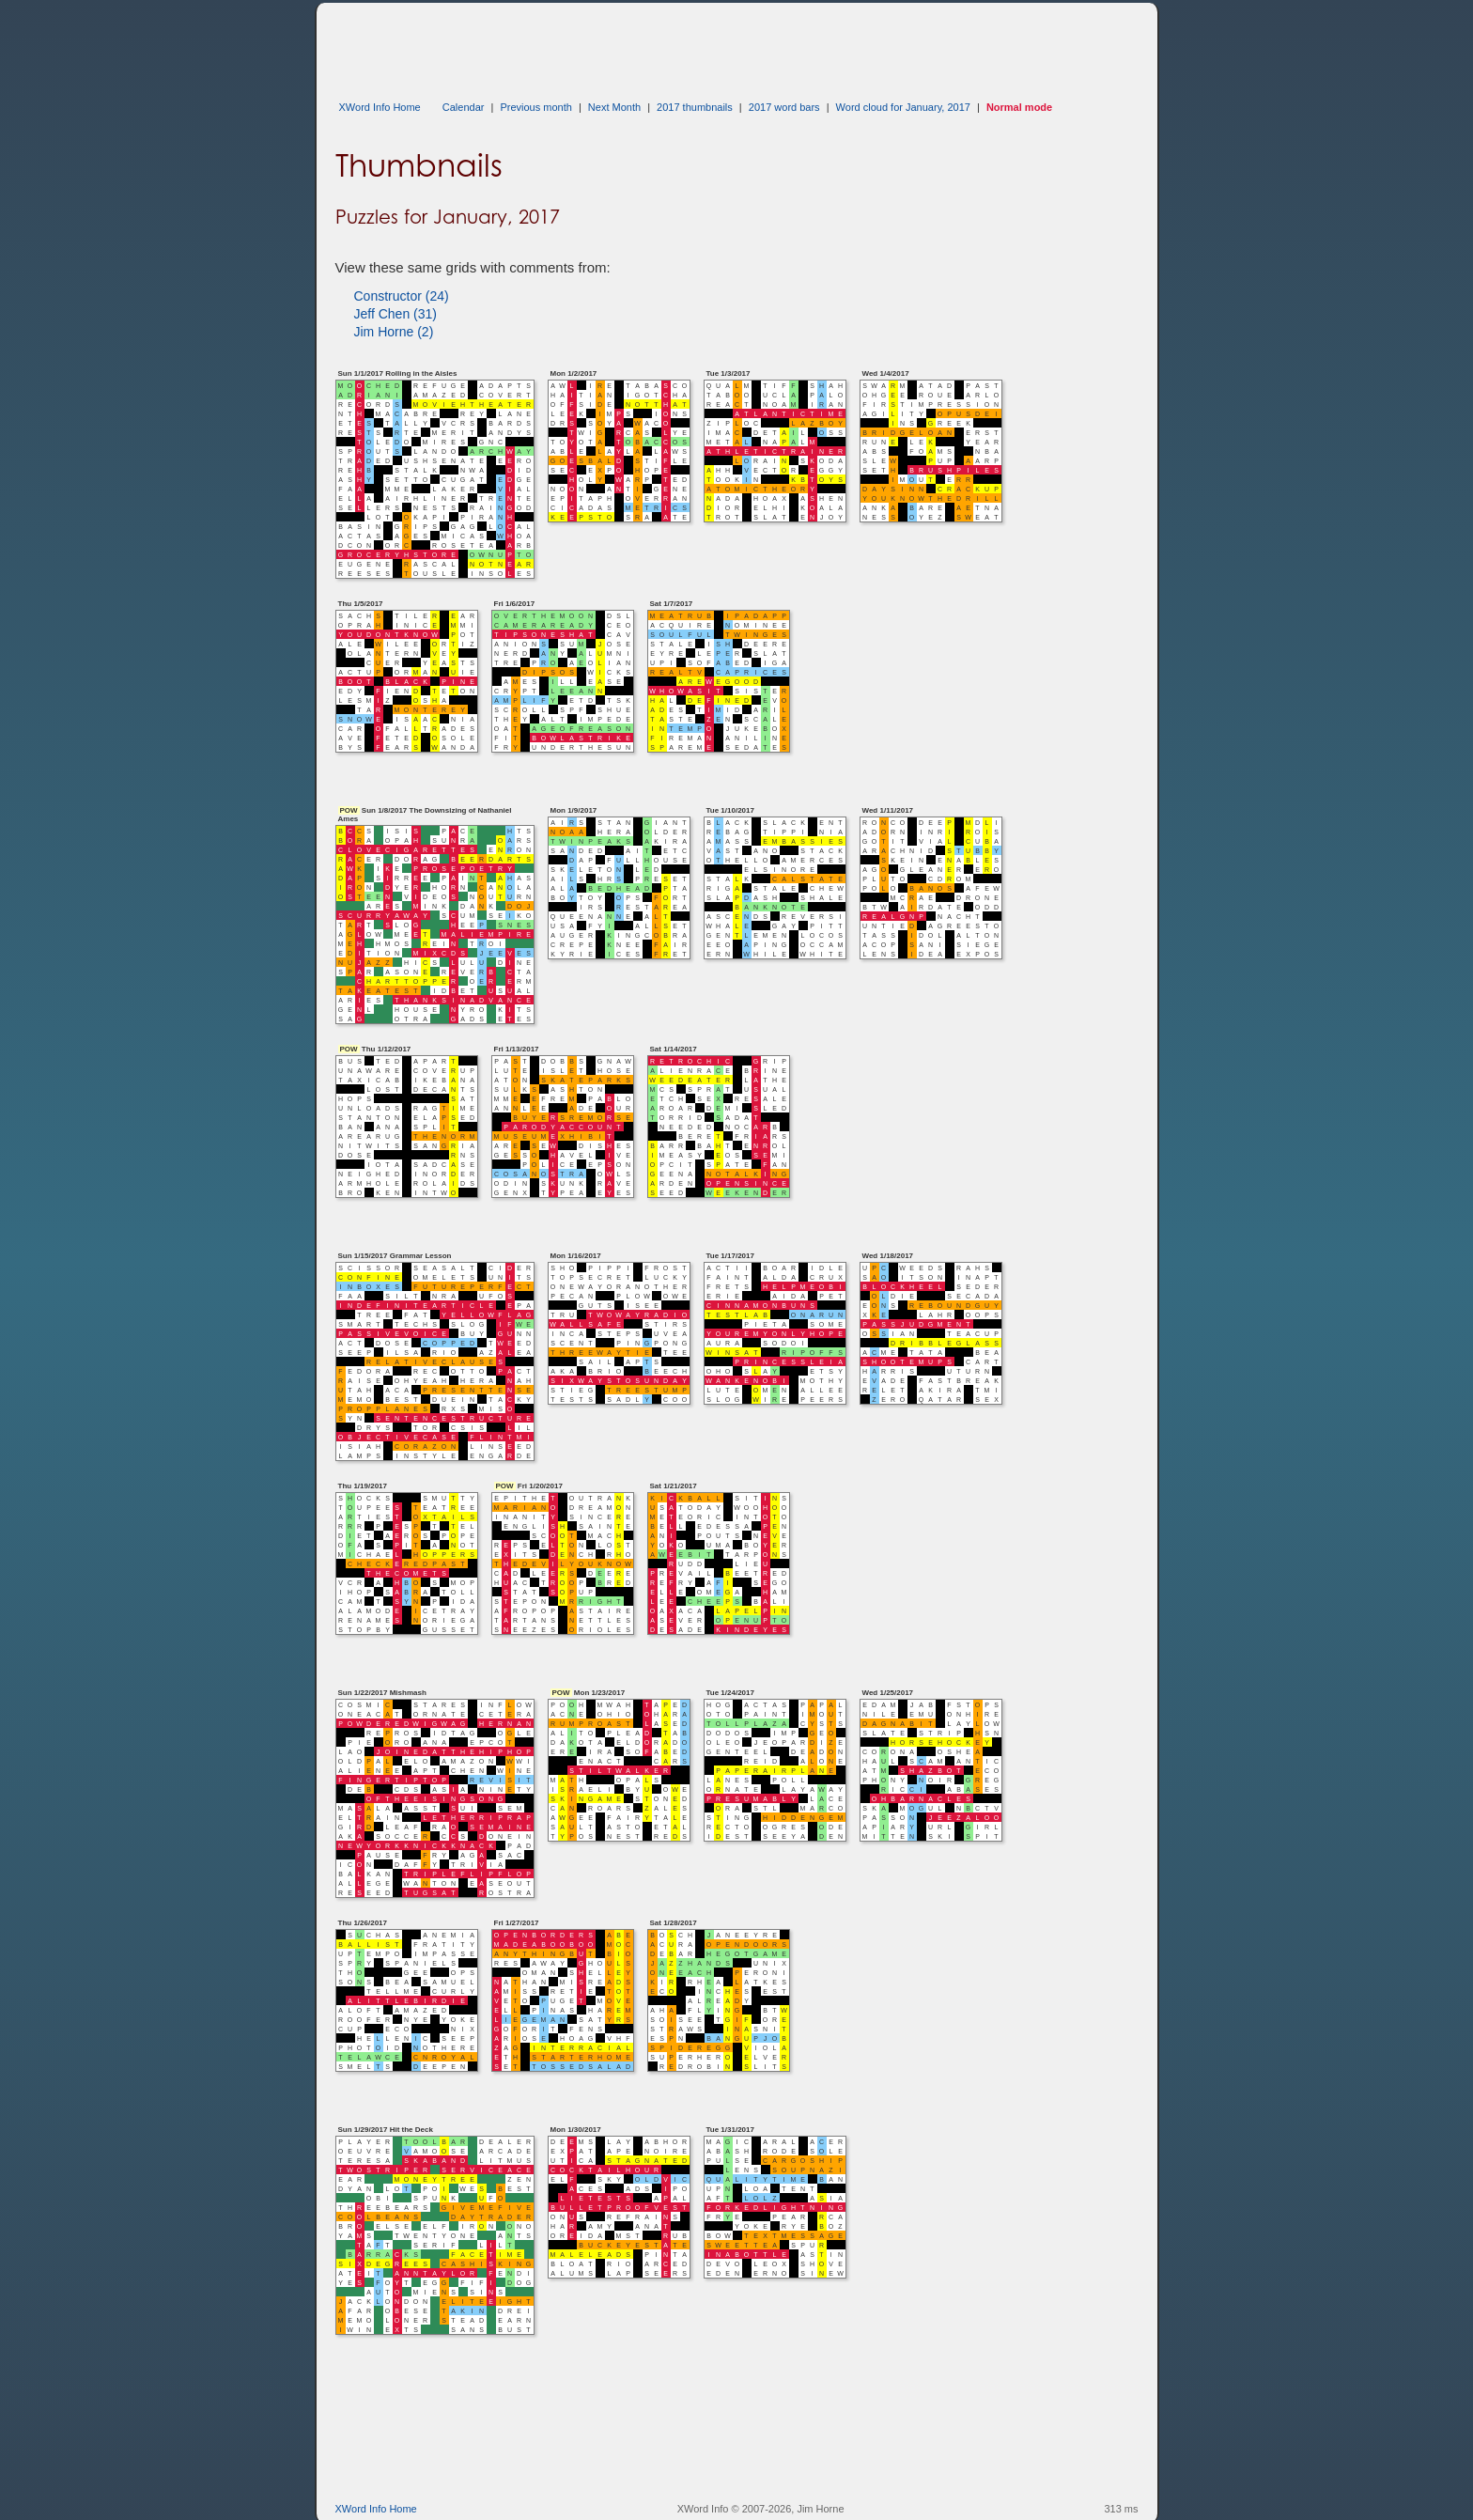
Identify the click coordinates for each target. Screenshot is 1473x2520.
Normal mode (1019, 107)
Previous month (535, 107)
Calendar (463, 107)
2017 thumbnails (695, 107)
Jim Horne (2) (394, 331)
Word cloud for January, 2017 (903, 107)
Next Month (614, 107)
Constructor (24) (401, 295)
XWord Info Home (380, 107)
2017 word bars (784, 107)
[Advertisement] (677, 45)
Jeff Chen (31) (395, 313)
